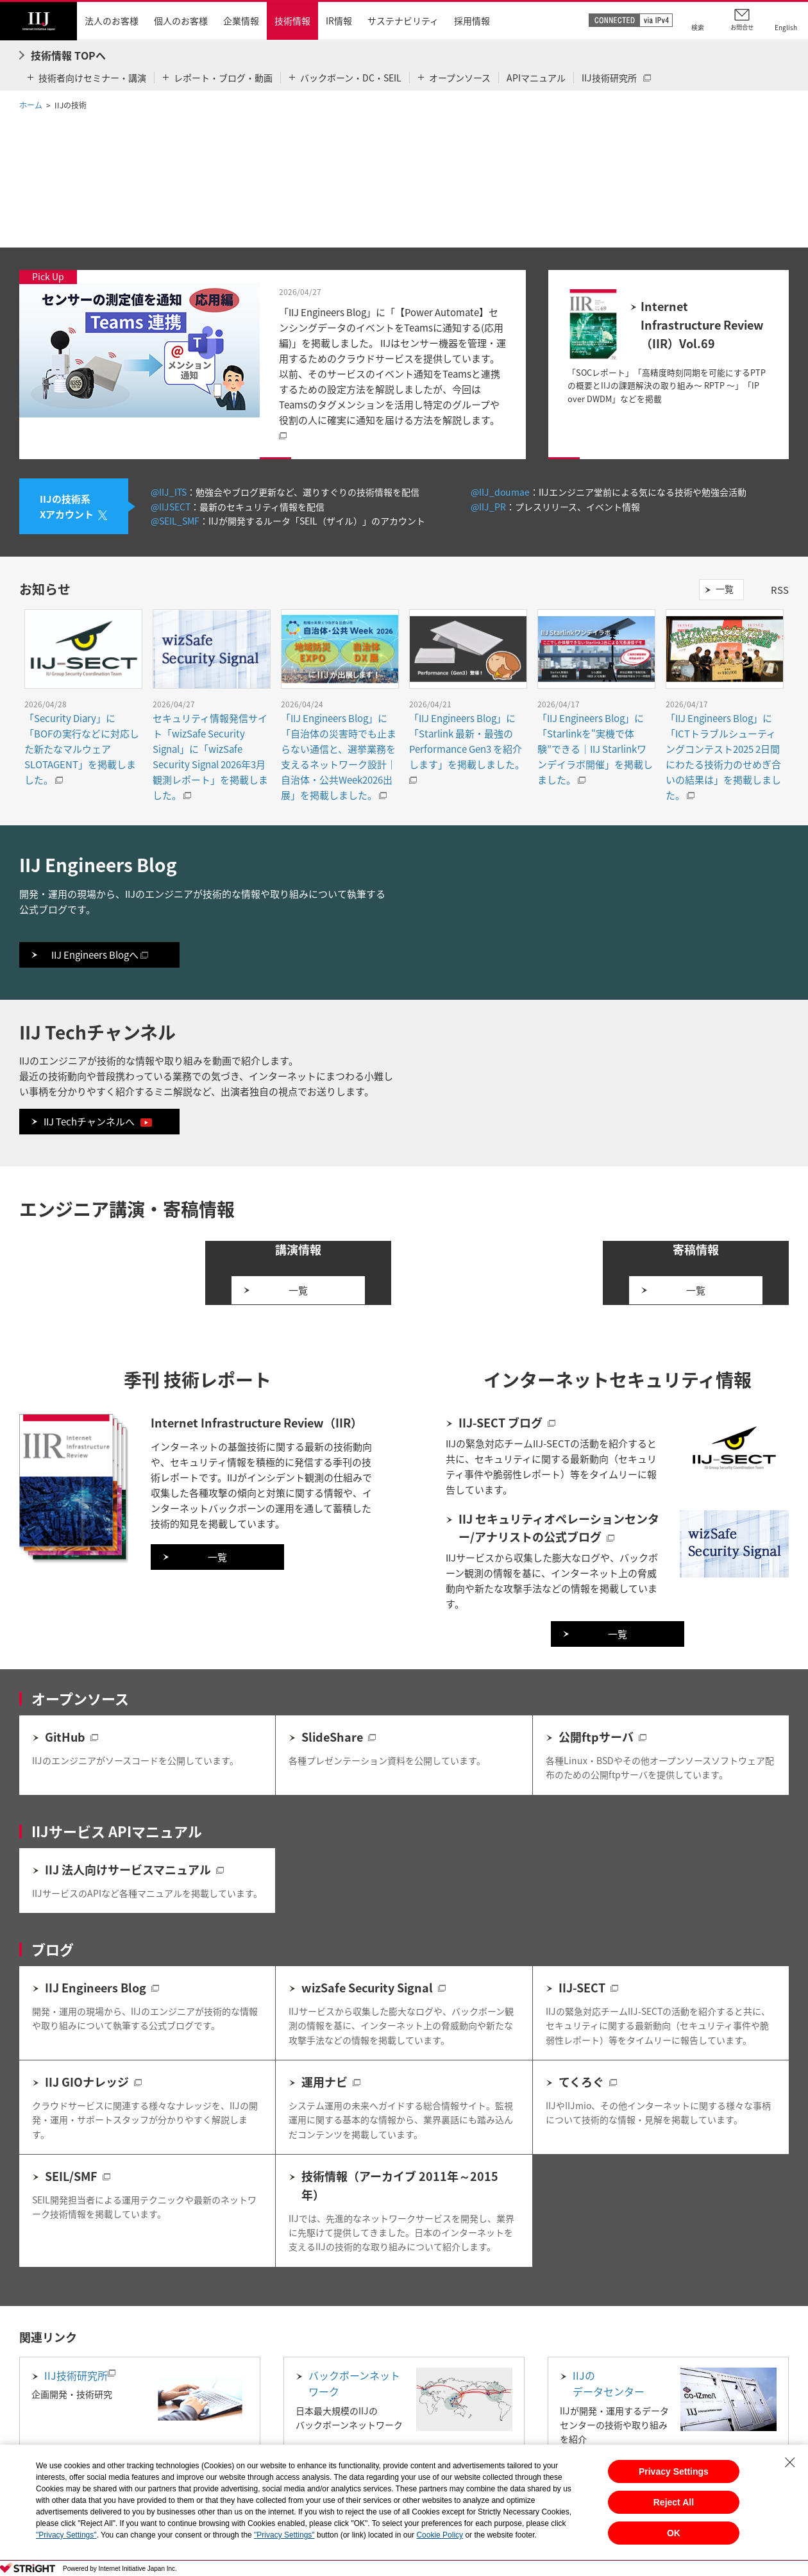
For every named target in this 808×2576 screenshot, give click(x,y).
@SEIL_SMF (175, 520)
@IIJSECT (170, 506)
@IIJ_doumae (500, 491)
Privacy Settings (674, 2471)
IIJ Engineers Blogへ (99, 955)
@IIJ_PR (488, 506)
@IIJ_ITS (169, 491)
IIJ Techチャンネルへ (98, 1122)
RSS (780, 590)
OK (673, 2533)
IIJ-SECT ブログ (501, 1466)
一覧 (725, 588)
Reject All (673, 2502)
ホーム (30, 105)
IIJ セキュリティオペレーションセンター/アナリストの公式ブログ (559, 1572)
